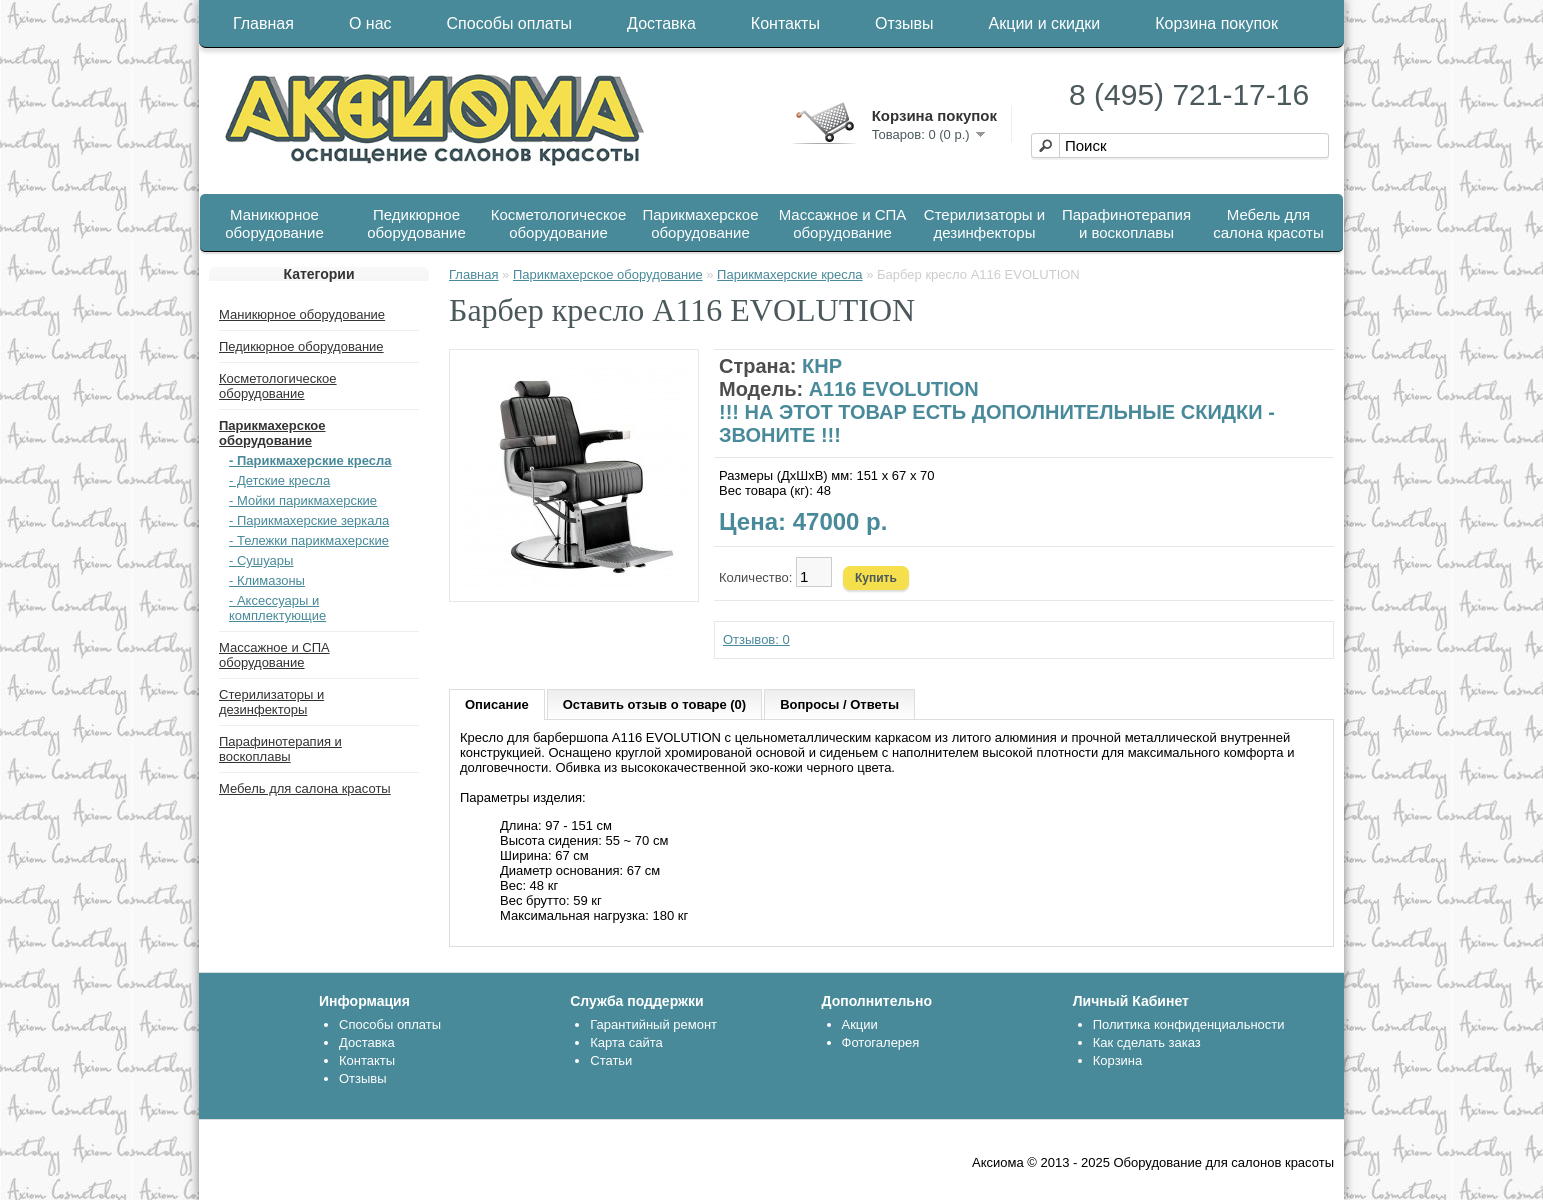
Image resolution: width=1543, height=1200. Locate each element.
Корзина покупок (1216, 23)
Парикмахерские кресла (790, 274)
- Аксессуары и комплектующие (277, 608)
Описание (497, 704)
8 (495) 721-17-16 (1189, 94)
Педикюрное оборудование (416, 223)
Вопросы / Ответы (839, 704)
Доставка (661, 23)
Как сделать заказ (1147, 1042)
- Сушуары (261, 560)
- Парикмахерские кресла (310, 460)
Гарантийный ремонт (653, 1024)
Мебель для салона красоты (1268, 223)
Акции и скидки (1045, 23)
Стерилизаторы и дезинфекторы (984, 223)
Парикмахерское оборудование (701, 223)
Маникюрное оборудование (274, 223)
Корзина (1118, 1060)
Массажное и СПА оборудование (843, 223)
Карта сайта (626, 1042)
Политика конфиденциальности (1189, 1024)
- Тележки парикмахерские (309, 540)
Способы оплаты (510, 23)
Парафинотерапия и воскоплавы (1126, 223)
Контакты (785, 23)
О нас (370, 23)
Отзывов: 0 (756, 639)
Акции (860, 1024)
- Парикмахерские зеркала (309, 520)
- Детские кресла (279, 480)
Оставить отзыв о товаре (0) (654, 704)
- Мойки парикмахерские (303, 500)
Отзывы (904, 23)
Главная (263, 23)
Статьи (611, 1060)
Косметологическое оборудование (559, 223)
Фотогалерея (881, 1042)
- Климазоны (267, 580)
